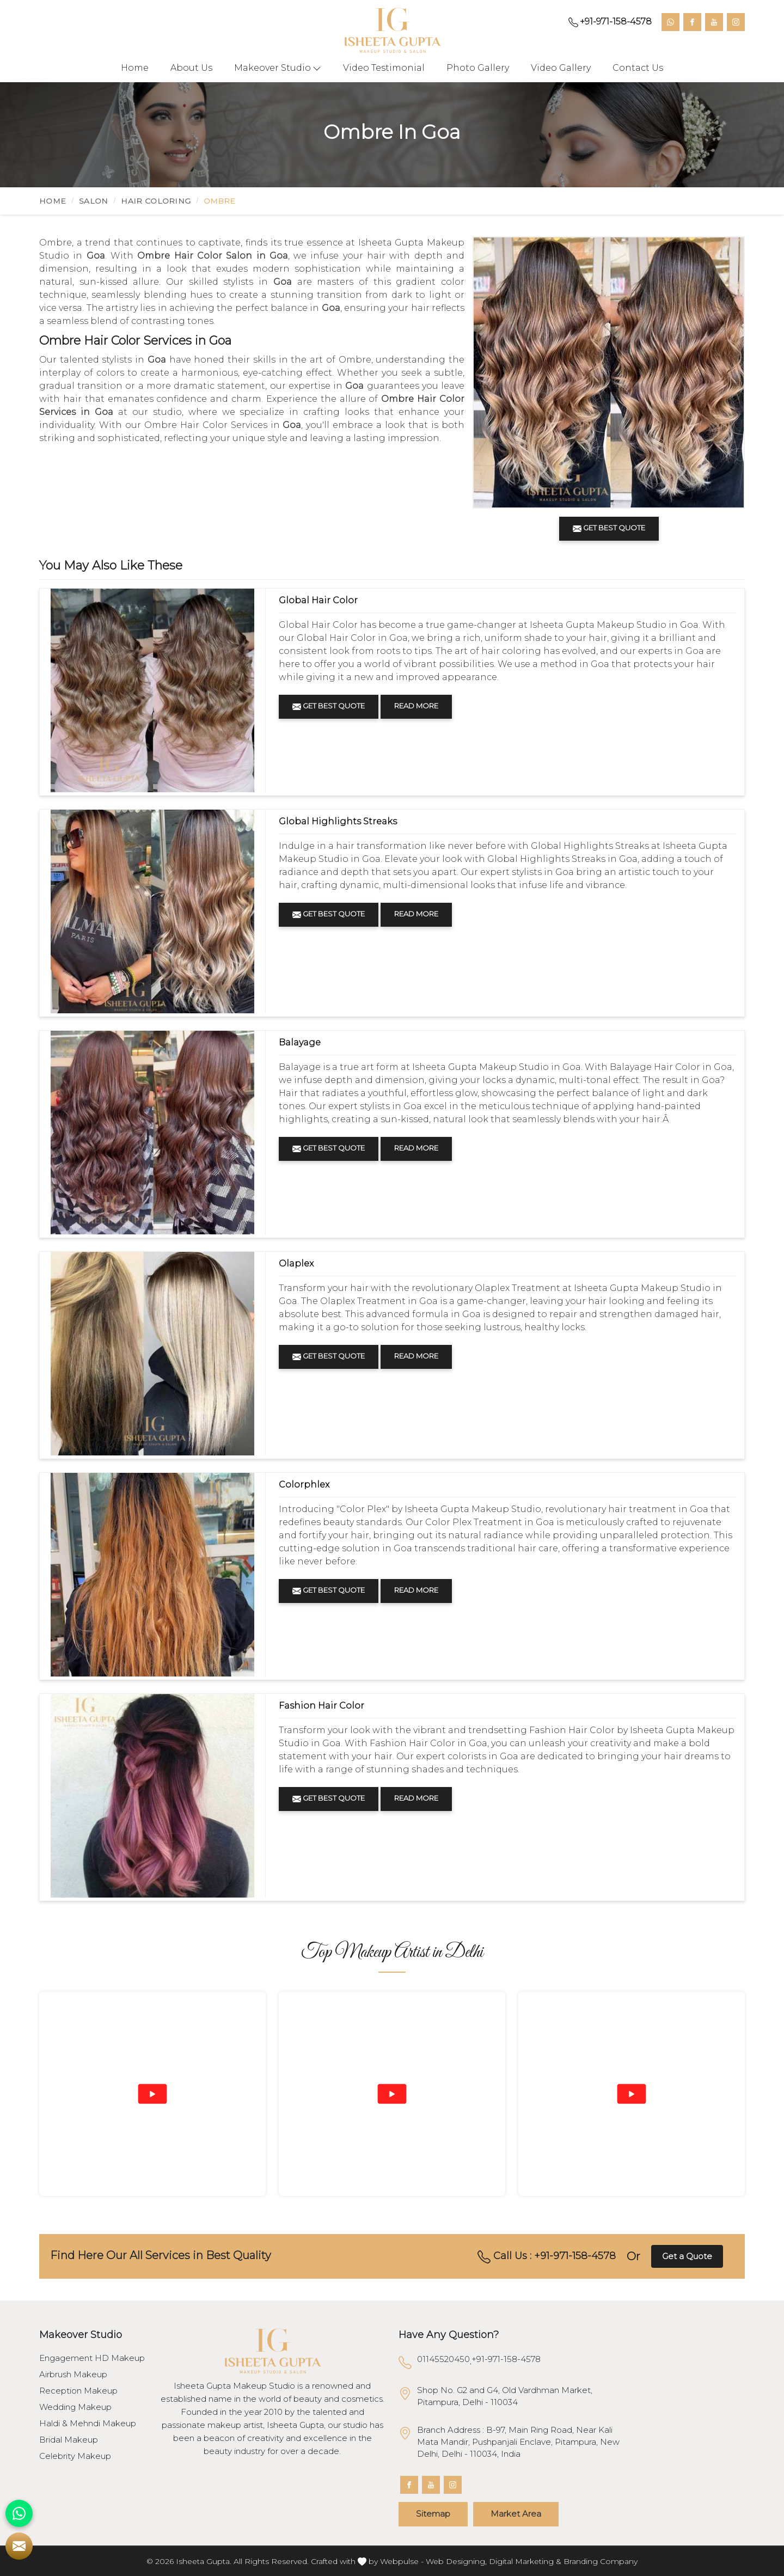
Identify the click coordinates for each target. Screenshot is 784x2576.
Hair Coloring (156, 201)
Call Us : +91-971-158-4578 (546, 2256)
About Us (191, 68)
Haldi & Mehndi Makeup (87, 2423)
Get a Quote (687, 2256)
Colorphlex (304, 1484)
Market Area (516, 2513)
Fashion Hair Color (321, 1705)
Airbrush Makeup (73, 2374)
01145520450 (443, 2359)
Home (135, 68)
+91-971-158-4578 (610, 21)
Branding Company (601, 2561)
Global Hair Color (318, 600)
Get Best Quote (328, 706)
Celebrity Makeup (75, 2456)
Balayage (300, 1042)
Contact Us (637, 68)
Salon (93, 201)
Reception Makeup (78, 2391)
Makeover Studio (277, 68)
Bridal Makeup (68, 2440)
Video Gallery (561, 68)
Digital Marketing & (525, 2561)
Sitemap (433, 2513)
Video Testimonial (384, 68)
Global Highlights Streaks (338, 821)
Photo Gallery (477, 68)
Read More (416, 705)
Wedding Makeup (75, 2407)
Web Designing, (456, 2561)
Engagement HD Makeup (92, 2358)
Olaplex (296, 1263)
